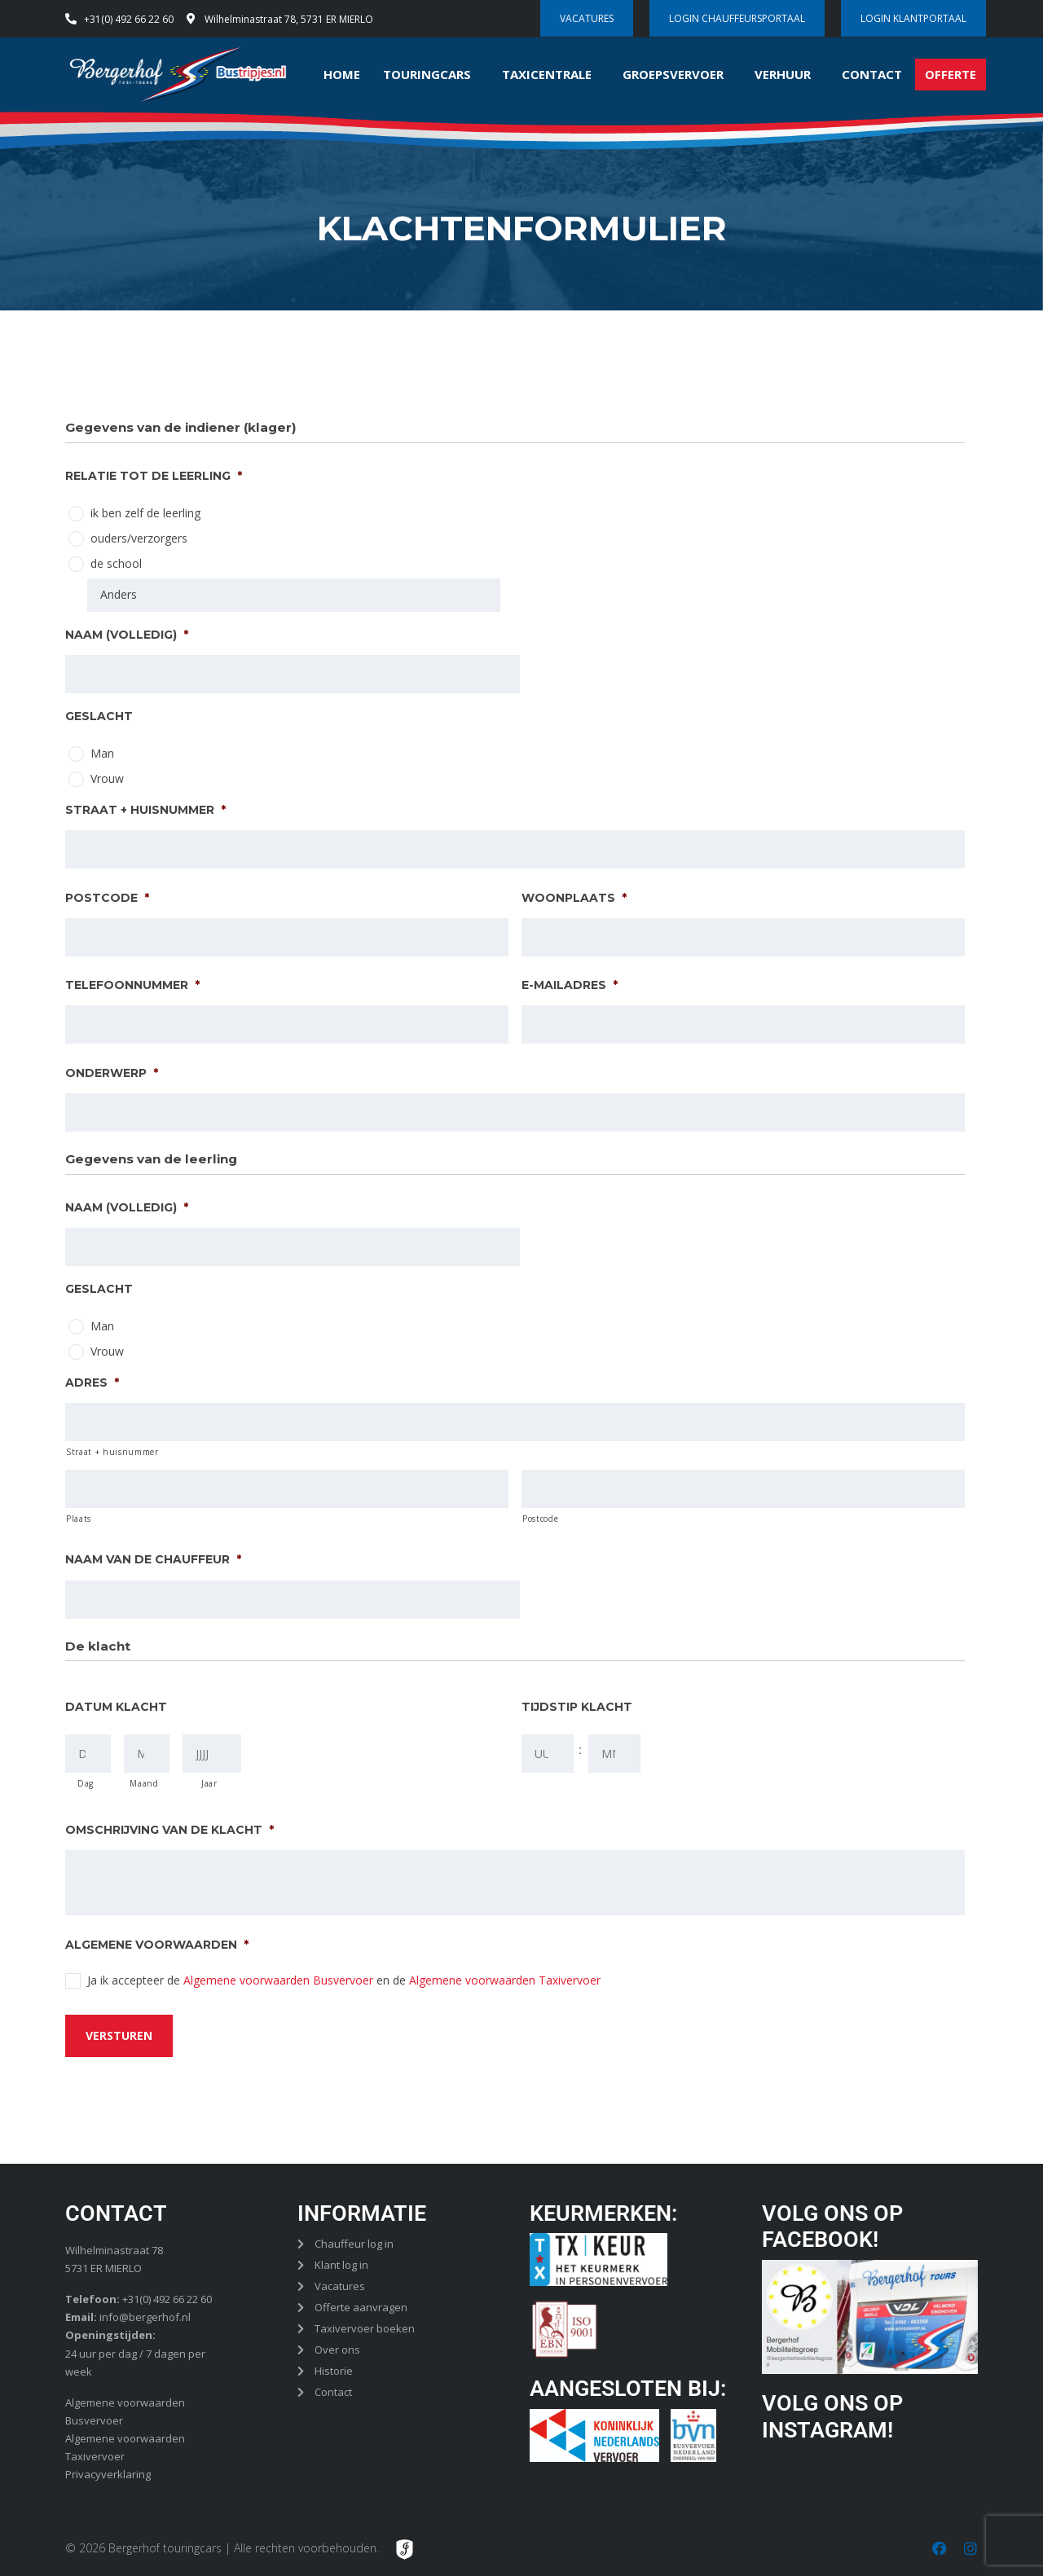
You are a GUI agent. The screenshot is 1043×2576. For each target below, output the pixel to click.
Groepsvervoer (673, 74)
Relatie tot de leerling (153, 475)
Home (341, 74)
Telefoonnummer (132, 985)
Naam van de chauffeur (153, 1559)
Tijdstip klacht (577, 1706)
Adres (92, 1382)
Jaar (209, 1782)
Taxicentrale (547, 74)
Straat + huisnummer (145, 809)
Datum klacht (116, 1706)
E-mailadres (570, 985)
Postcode (107, 897)
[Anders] (293, 594)
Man (102, 753)
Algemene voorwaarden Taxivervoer (505, 1980)
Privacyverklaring (108, 2473)
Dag (85, 1782)
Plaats (78, 1518)
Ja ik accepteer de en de (344, 1980)
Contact (872, 74)
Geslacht (99, 716)
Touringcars (427, 74)
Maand (144, 1782)
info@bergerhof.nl (145, 2316)
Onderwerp (111, 1072)
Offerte (950, 74)
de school (116, 563)
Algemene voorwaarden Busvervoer (278, 1980)
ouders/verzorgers (138, 538)
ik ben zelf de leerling (145, 513)
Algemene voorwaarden (157, 1944)
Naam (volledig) (126, 633)
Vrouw (107, 778)
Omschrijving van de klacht (169, 1829)
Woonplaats (574, 897)
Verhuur (783, 74)
